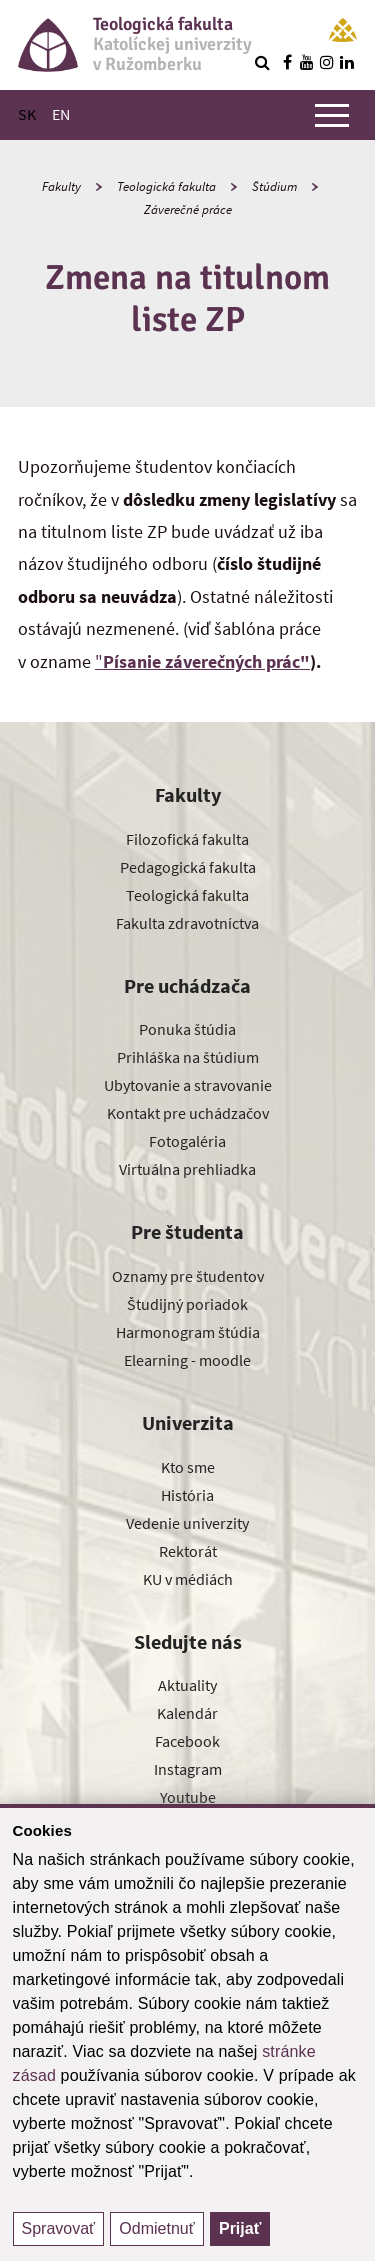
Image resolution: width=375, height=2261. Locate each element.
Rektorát (188, 1551)
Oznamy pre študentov (188, 1276)
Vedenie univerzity (187, 1523)
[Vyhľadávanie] (262, 62)
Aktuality (187, 1685)
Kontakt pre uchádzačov (188, 1113)
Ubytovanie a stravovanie (188, 1085)
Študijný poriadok (187, 1304)
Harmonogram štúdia (188, 1332)
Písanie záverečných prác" (206, 661)
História (187, 1495)
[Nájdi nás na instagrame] (327, 62)
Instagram (188, 1769)
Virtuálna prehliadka (187, 1169)
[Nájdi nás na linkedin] (347, 62)
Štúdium (274, 186)
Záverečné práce (188, 209)
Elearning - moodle (187, 1360)
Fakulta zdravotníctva (187, 923)
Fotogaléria (187, 1141)
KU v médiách (188, 1579)
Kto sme (188, 1467)
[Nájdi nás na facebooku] (287, 62)
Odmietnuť (156, 2228)
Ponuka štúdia (187, 1029)
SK (27, 114)
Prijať (240, 2228)
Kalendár (187, 1713)
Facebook (187, 1741)
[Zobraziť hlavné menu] (332, 115)
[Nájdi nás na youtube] (307, 62)
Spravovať (59, 2228)
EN (61, 114)
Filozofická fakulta (187, 839)
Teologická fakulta (166, 186)
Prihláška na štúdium (188, 1057)
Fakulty (61, 186)
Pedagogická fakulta (188, 867)
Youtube (188, 1797)
